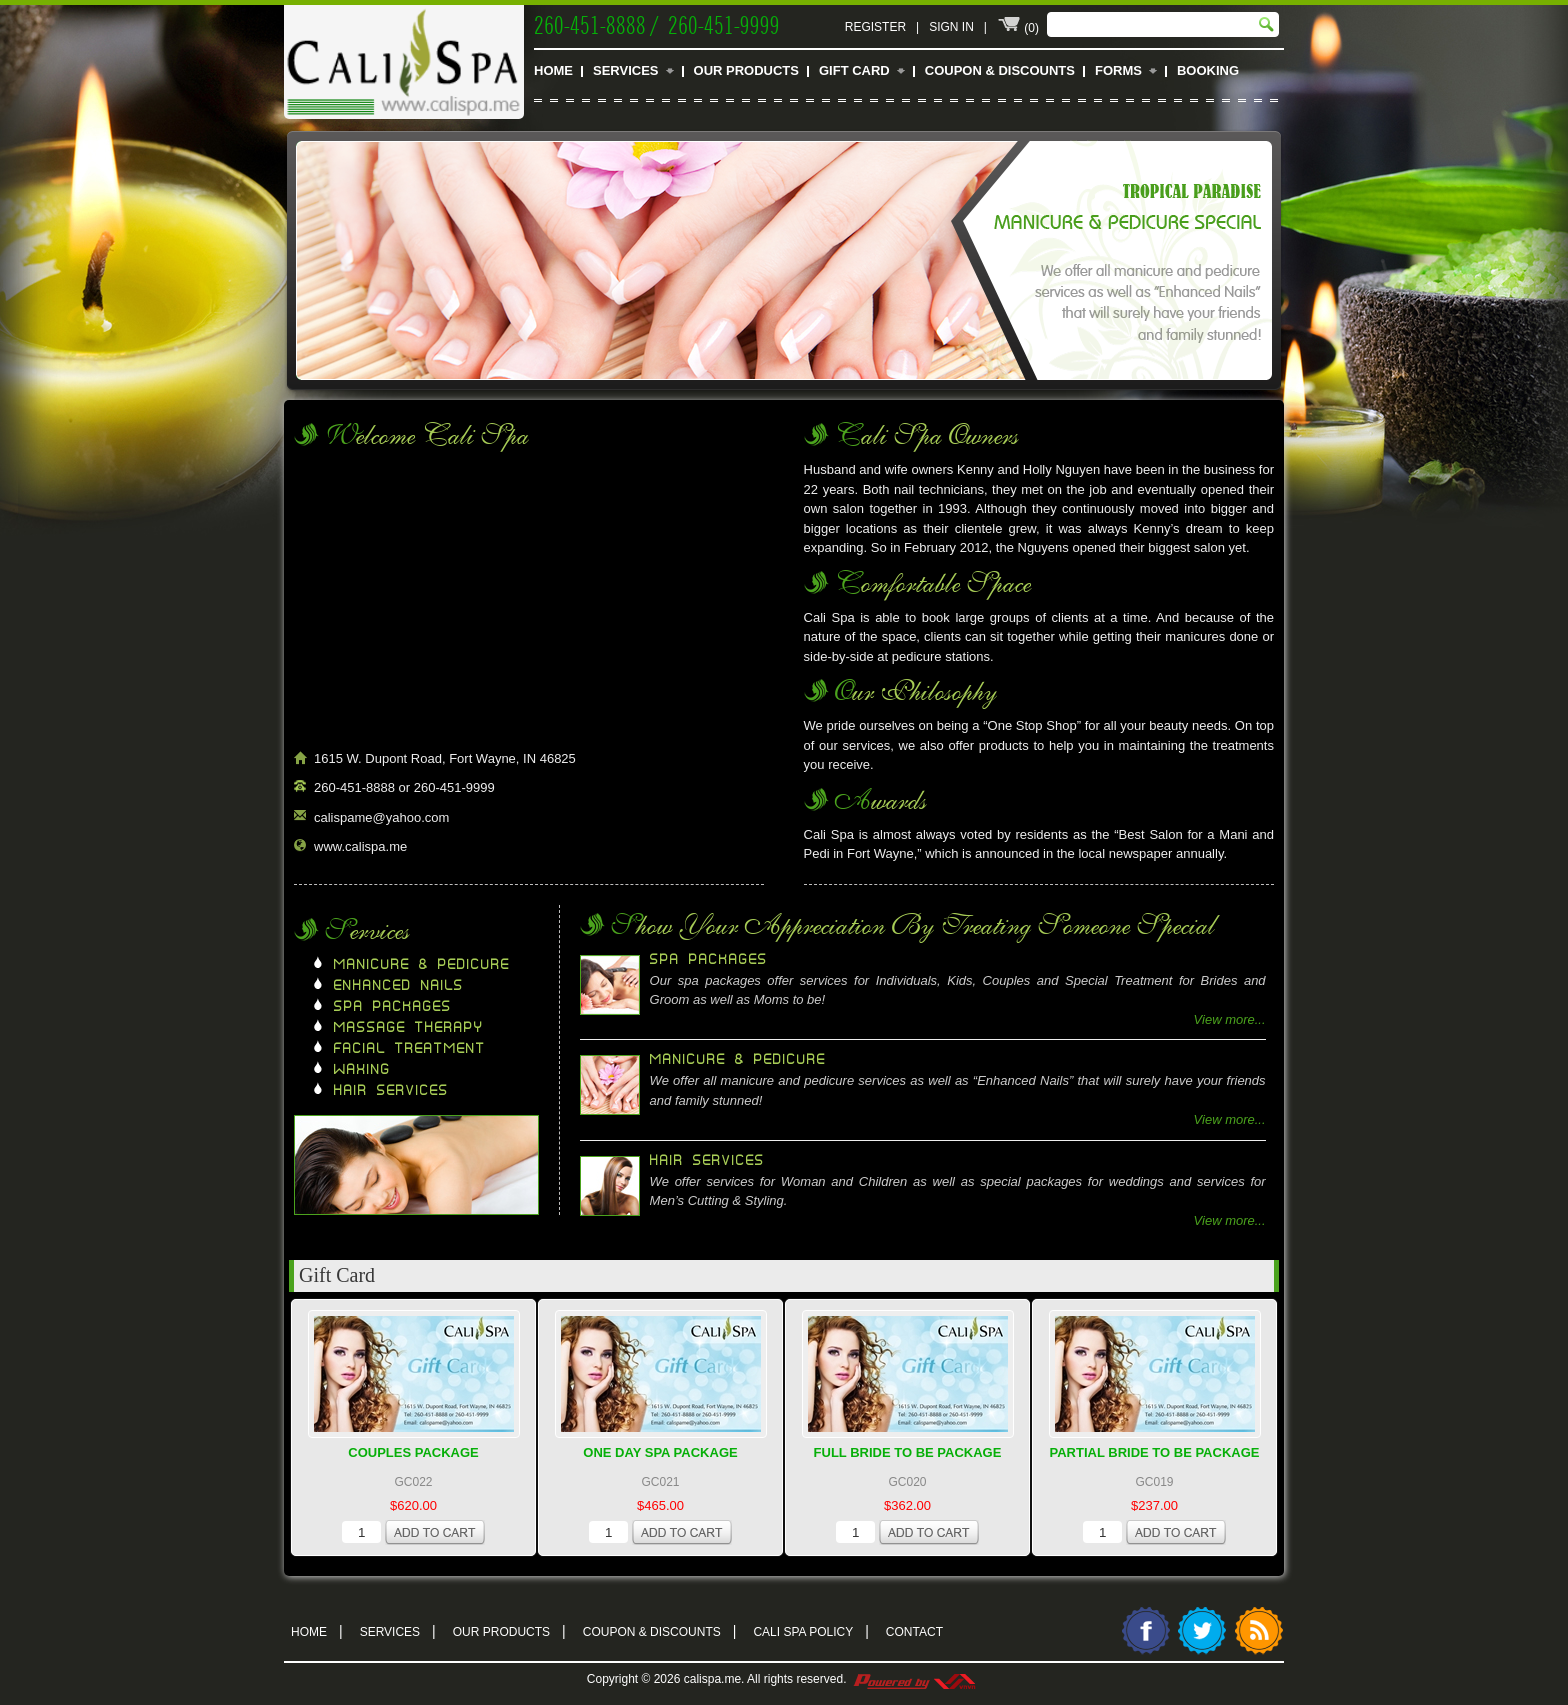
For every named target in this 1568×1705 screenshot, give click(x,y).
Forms (1118, 70)
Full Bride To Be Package (908, 1452)
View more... (1230, 1019)
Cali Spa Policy (810, 1630)
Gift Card (854, 70)
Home (553, 70)
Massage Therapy (409, 1028)
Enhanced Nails (399, 986)
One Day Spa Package (660, 1452)
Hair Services (391, 1091)
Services (626, 70)
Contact (914, 1632)
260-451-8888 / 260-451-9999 (657, 23)
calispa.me (712, 1679)
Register (875, 27)
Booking (1208, 70)
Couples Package (413, 1452)
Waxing (362, 1070)
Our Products (746, 70)
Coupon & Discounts (1000, 70)
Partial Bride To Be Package (1155, 1452)
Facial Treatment (410, 1049)
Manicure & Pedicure (422, 965)
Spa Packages (393, 1007)
